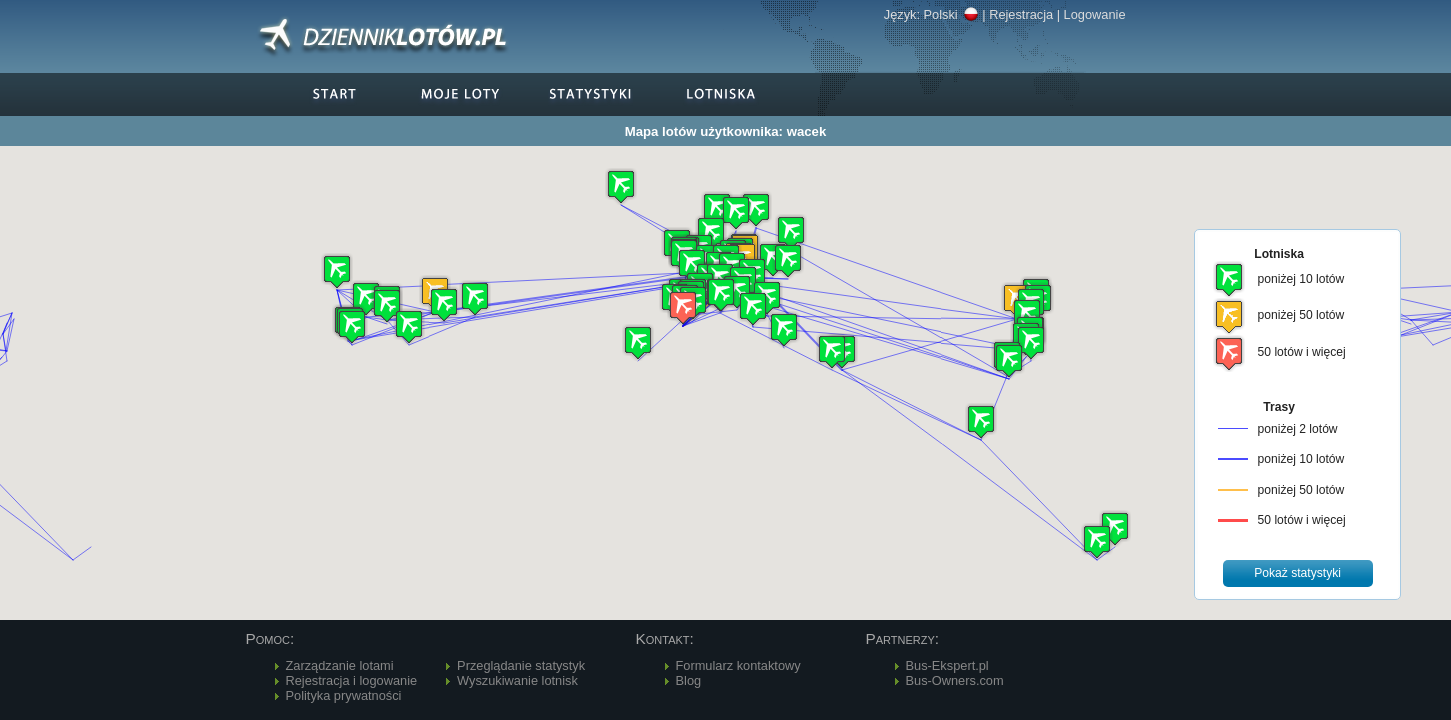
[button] (683, 307)
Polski (951, 14)
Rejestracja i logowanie (352, 680)
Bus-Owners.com (955, 680)
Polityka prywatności (344, 695)
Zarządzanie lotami (340, 665)
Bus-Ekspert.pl (947, 665)
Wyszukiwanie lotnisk (517, 680)
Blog (689, 680)
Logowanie (1095, 14)
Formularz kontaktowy (738, 665)
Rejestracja (1021, 14)
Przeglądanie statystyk (521, 665)
